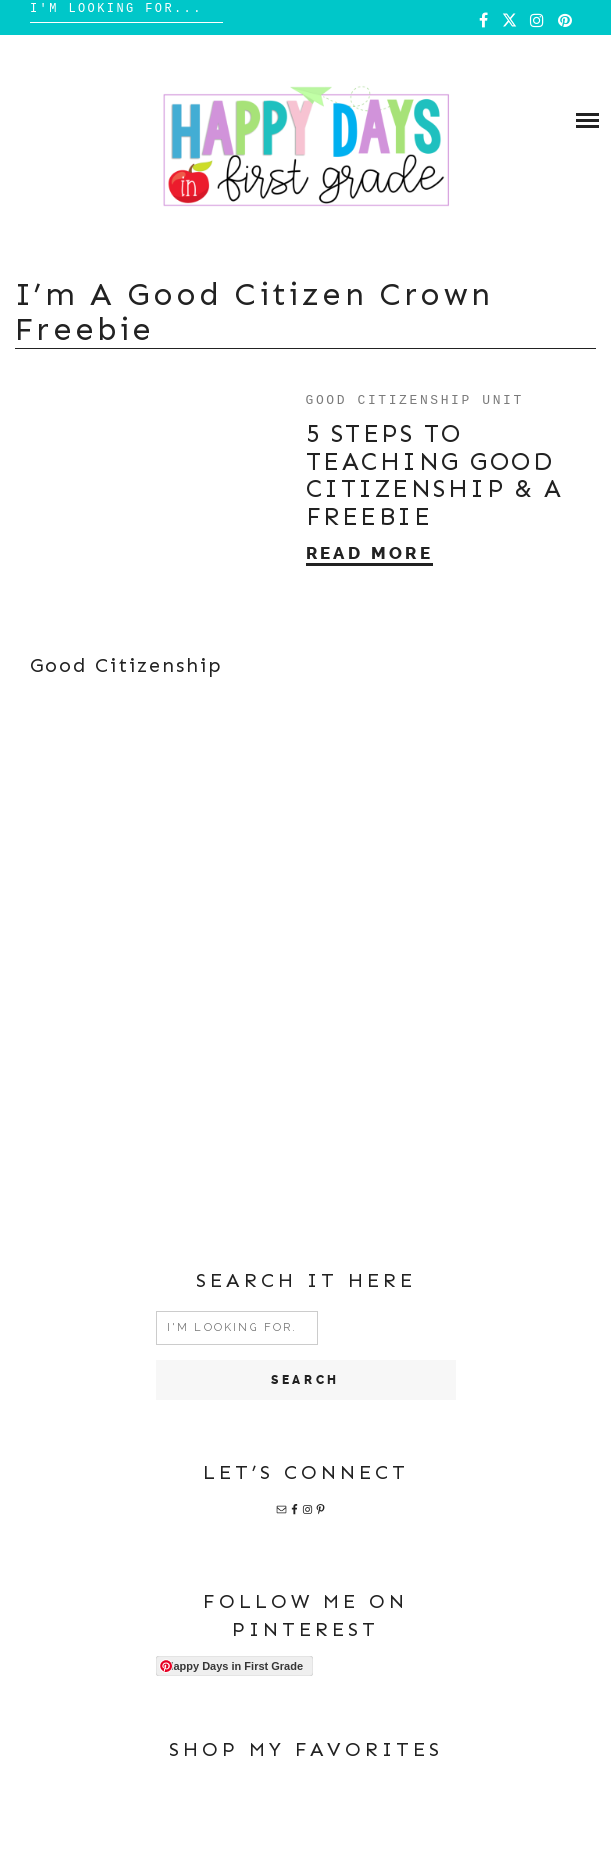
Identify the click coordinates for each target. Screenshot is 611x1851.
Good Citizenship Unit (415, 399)
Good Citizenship (126, 665)
